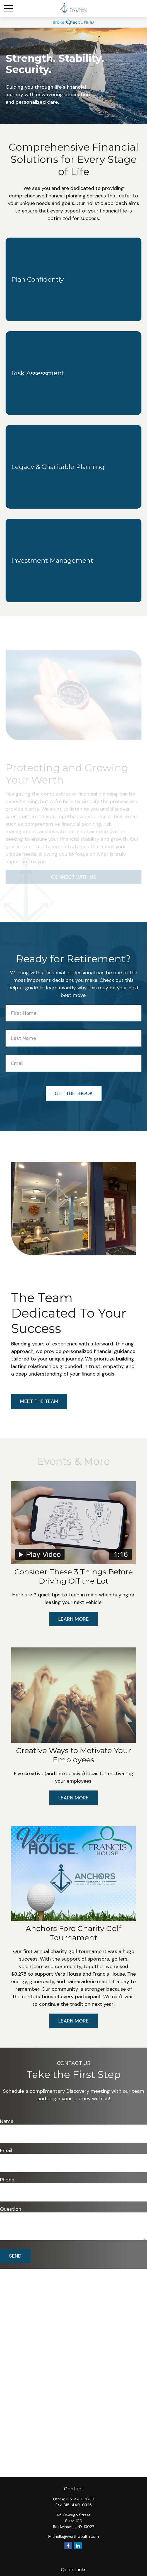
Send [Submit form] (15, 2256)
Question (10, 2209)
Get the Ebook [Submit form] (74, 1093)
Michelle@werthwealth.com (73, 2536)
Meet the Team (39, 1401)
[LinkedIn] (78, 2545)
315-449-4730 (80, 2499)
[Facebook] (68, 2545)
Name (6, 2121)
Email (6, 2150)
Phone (7, 2179)
